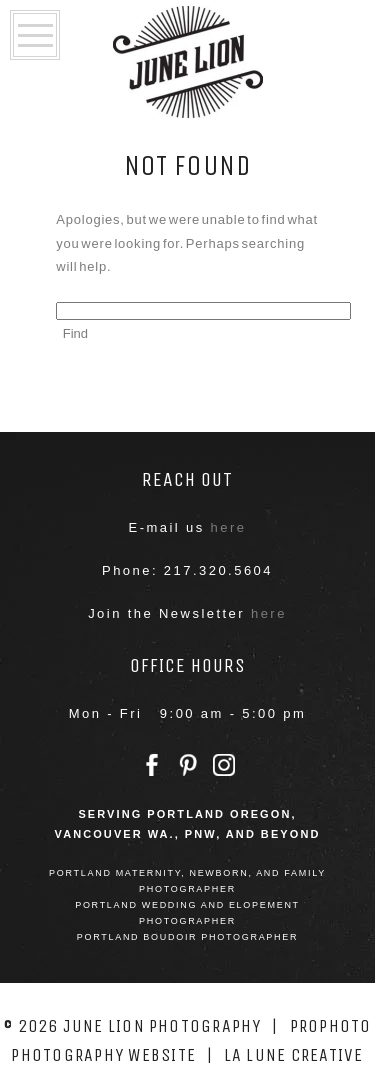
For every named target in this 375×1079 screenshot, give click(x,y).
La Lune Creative (294, 1055)
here (229, 527)
